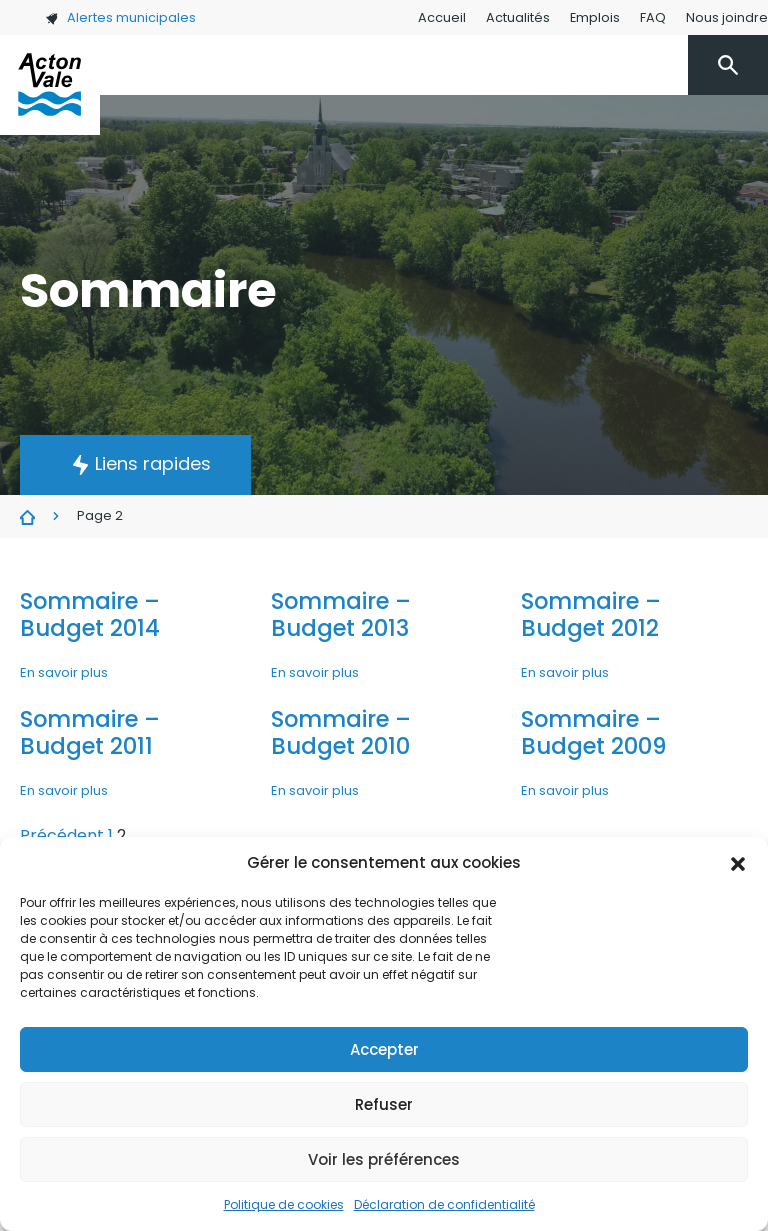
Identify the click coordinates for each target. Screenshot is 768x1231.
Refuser (384, 1104)
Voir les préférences (384, 1159)
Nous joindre (727, 17)
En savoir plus (64, 672)
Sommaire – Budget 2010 (341, 732)
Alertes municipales (120, 17)
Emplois (595, 17)
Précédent (62, 835)
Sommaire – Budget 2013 (341, 614)
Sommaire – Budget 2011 (90, 732)
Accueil (442, 17)
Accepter (384, 1049)
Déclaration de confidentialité (444, 1204)
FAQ (653, 17)
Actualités (518, 17)
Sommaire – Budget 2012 (591, 614)
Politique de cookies (284, 1204)
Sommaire (27, 517)
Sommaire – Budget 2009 (593, 732)
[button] (738, 863)
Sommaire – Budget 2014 (90, 614)
